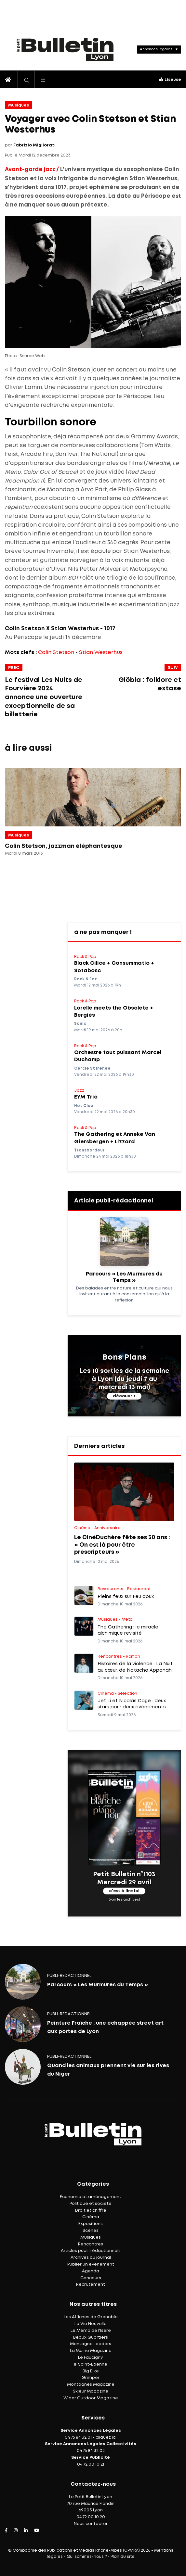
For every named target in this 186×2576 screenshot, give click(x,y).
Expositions (90, 2224)
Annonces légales (156, 49)
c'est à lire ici (124, 1891)
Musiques (18, 105)
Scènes (91, 2230)
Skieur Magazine (90, 2391)
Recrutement (90, 2284)
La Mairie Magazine (91, 2351)
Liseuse (170, 80)
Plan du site (123, 2556)
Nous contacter (91, 2524)
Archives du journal (91, 2257)
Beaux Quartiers (90, 2337)
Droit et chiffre (90, 2210)
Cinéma (90, 2217)
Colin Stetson (56, 652)
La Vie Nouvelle (90, 2324)
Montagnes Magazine (90, 2384)
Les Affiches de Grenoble (91, 2317)
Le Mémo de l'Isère (91, 2330)
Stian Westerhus (101, 652)
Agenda (90, 2271)
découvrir (124, 1396)
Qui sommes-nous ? (87, 2556)
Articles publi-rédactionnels (91, 2251)
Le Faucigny (90, 2357)
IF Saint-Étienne (90, 2364)
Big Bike (91, 2371)
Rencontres (90, 2244)
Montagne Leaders (90, 2344)
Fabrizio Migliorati (34, 145)
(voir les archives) (124, 1899)
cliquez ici (106, 2437)
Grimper (91, 2378)
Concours (90, 2278)
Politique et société (91, 2203)
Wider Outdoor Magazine (90, 2398)
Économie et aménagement (90, 2197)
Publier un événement (90, 2264)
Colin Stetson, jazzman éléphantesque (63, 846)
